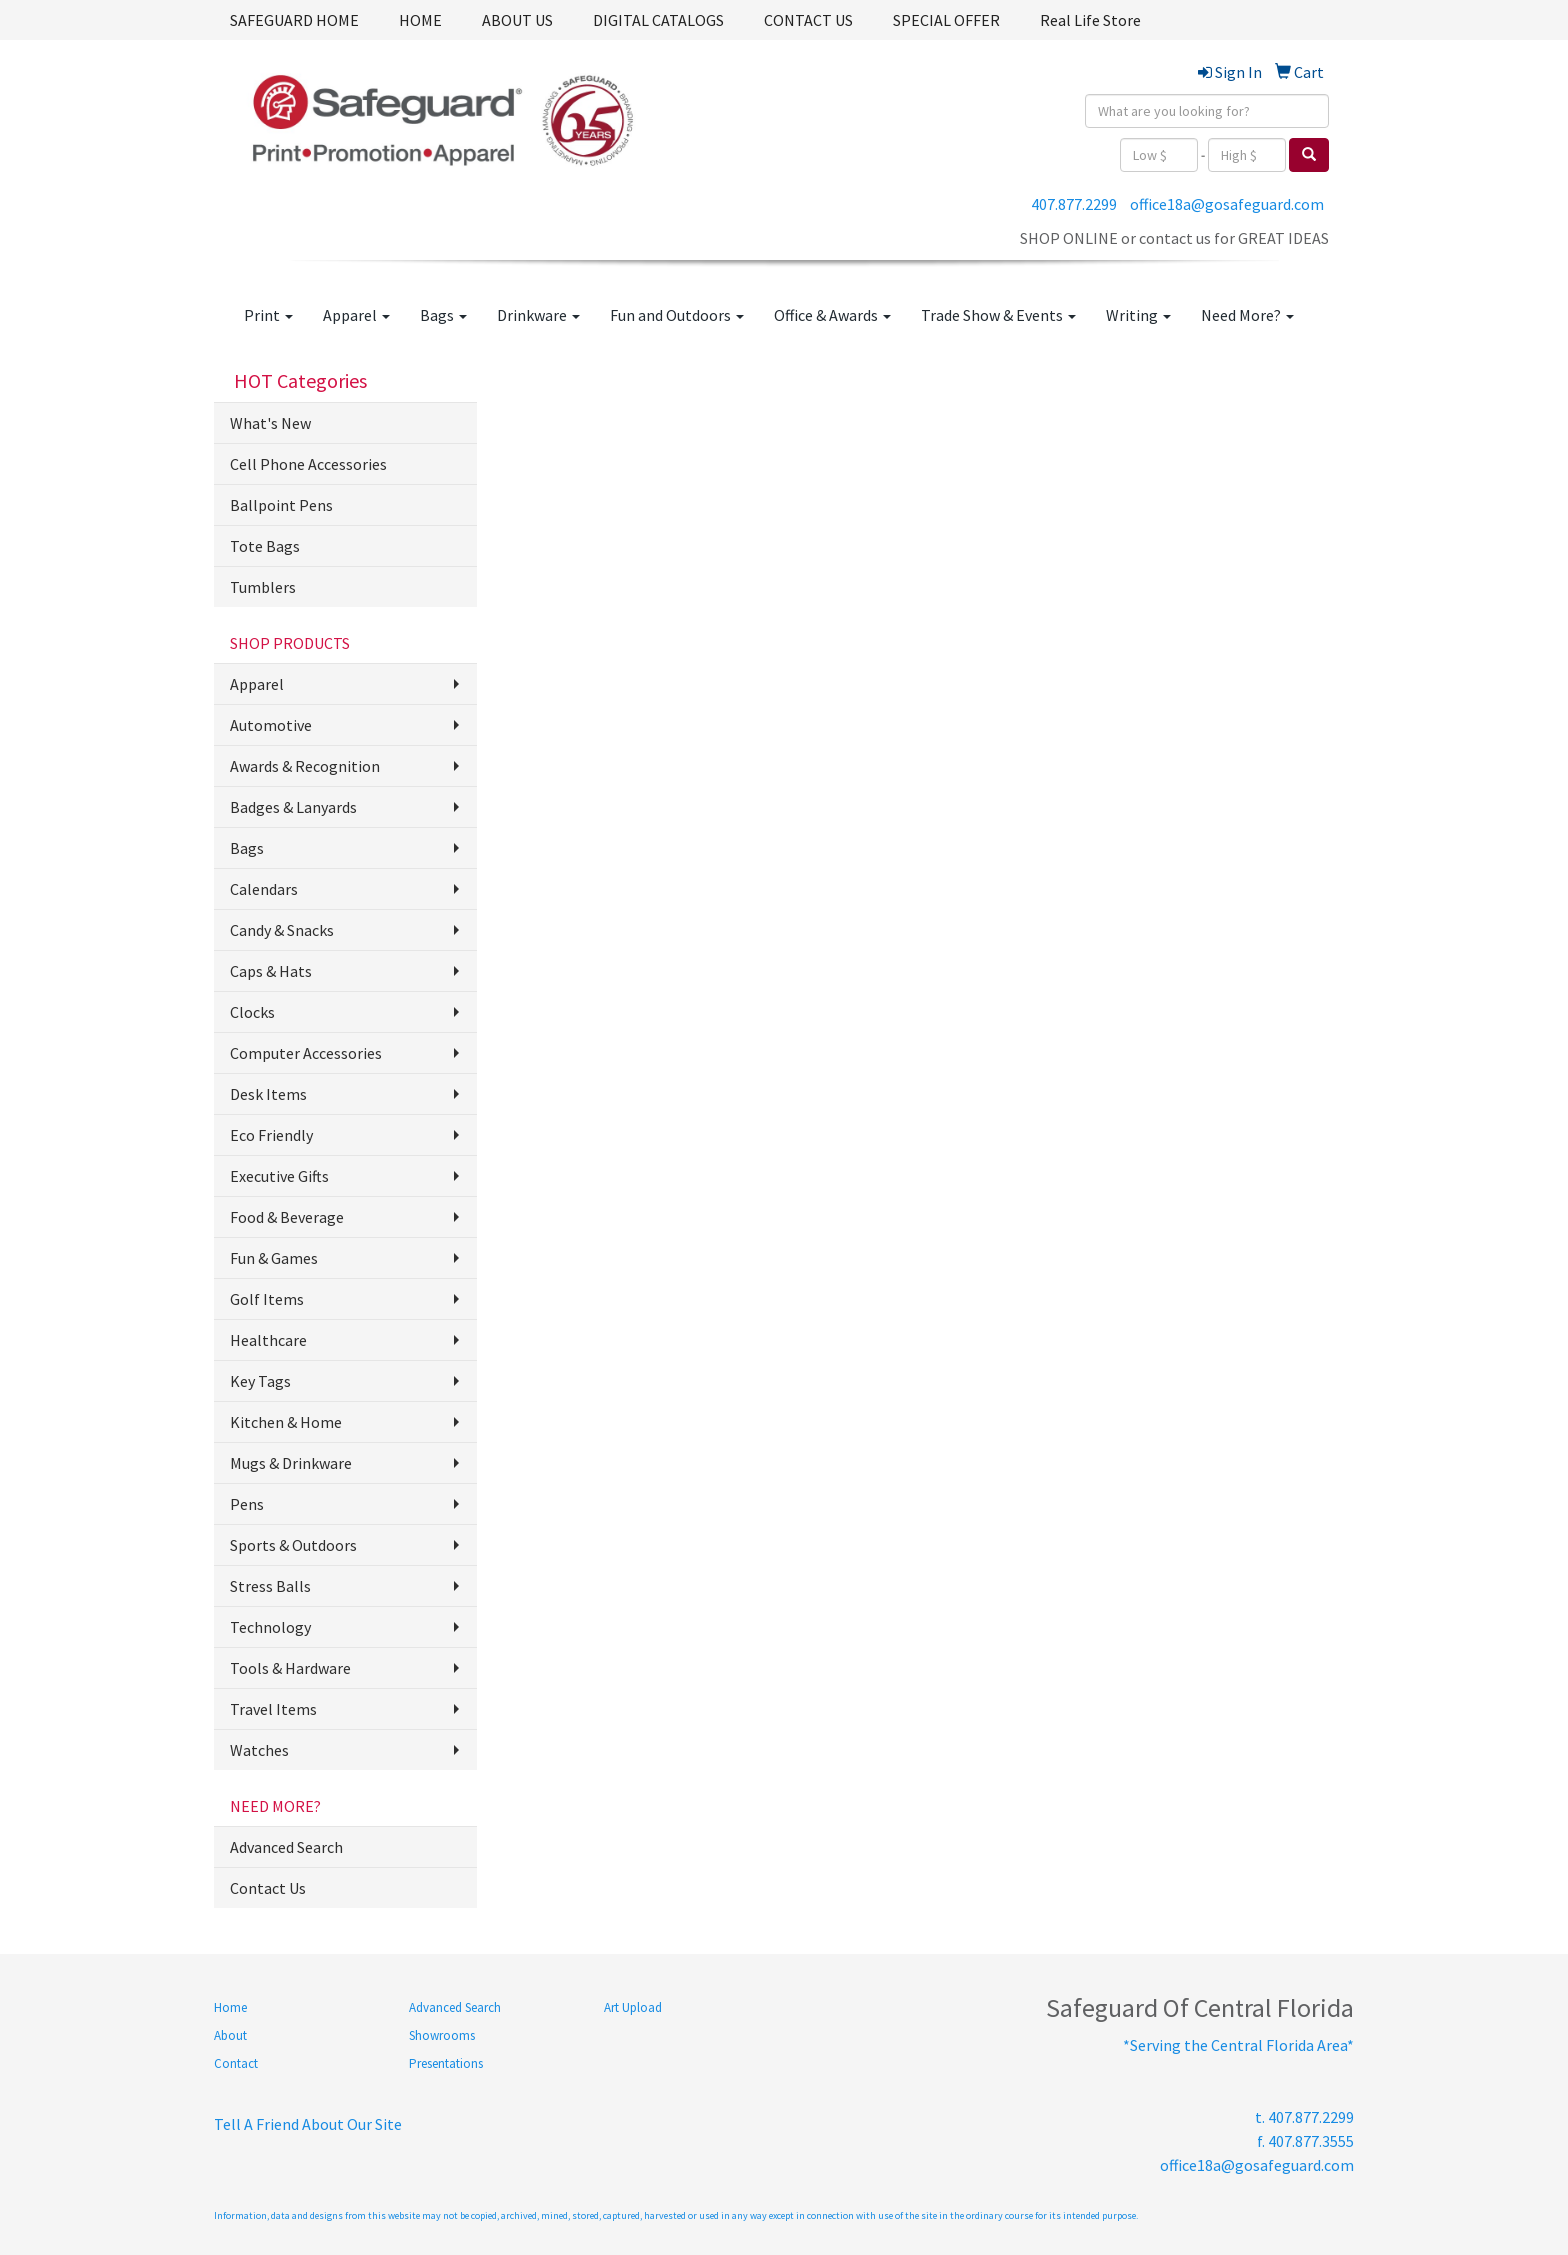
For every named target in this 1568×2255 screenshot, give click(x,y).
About (230, 2035)
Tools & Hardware (290, 1668)
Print (268, 315)
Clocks (252, 1012)
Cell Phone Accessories (308, 464)
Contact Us (268, 1888)
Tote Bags (265, 546)
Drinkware (538, 315)
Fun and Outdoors (677, 315)
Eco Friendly (271, 1135)
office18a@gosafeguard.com (1227, 204)
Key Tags (260, 1381)
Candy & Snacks (282, 930)
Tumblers (263, 587)
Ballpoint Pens (281, 505)
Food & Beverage (287, 1217)
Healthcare (268, 1340)
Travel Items (273, 1709)
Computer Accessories (306, 1053)
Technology (270, 1627)
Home (230, 2007)
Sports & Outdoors (293, 1545)
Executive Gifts (279, 1176)
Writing (1138, 315)
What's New (270, 423)
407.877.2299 (1074, 204)
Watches (259, 1750)
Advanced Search (286, 1847)
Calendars (264, 889)
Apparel (356, 315)
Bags (443, 315)
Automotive (271, 725)
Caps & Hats (271, 971)
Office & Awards (832, 315)
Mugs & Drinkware (291, 1463)
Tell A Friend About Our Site (308, 2124)
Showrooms (442, 2035)
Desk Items (268, 1094)
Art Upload (633, 2007)
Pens (247, 1504)
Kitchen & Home (286, 1422)
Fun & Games (274, 1258)
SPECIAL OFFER (946, 20)
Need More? (1247, 315)
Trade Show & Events (998, 315)
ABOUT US (517, 20)
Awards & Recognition (305, 766)
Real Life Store (1090, 20)
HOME (420, 20)
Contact (236, 2063)
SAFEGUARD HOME (294, 20)
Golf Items (267, 1299)
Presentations (446, 2063)
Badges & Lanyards (293, 807)
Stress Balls (270, 1586)
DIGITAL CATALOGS (658, 20)
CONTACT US (808, 20)
